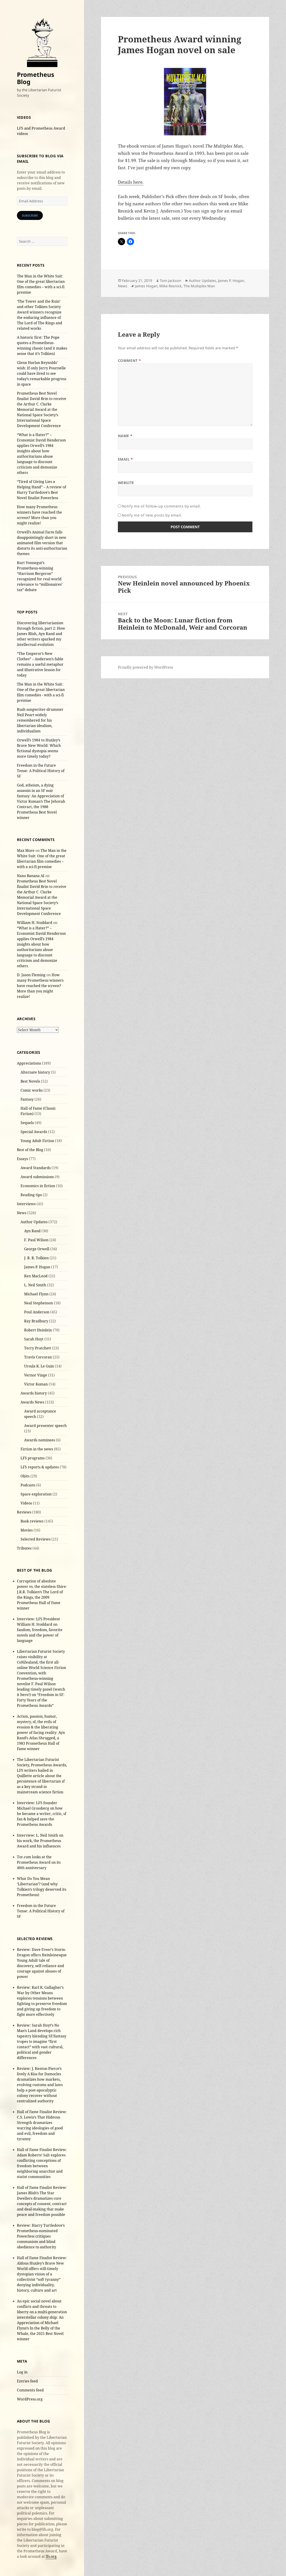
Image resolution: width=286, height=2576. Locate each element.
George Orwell (36, 1248)
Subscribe (30, 215)
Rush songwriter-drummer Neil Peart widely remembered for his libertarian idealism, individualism (40, 720)
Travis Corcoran (38, 1357)
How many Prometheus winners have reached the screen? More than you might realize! (40, 985)
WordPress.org (30, 2399)
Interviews (26, 1203)
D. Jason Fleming (31, 974)
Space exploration (36, 1494)
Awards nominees (39, 1440)
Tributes (24, 1548)
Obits (25, 1476)
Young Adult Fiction (37, 1140)
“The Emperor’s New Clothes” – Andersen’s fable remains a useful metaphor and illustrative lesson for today (40, 664)
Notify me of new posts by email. (152, 515)
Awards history (34, 1393)
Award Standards (36, 1167)
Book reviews (32, 1521)
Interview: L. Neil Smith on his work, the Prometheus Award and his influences (40, 1841)
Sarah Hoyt (33, 1339)
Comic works (32, 1090)
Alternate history (35, 1072)
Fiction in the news (37, 1449)
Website (126, 482)
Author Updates (34, 1221)
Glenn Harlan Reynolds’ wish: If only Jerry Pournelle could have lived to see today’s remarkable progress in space (41, 373)
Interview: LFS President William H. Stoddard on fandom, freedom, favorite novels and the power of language (39, 1629)
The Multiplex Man (199, 285)
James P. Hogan (37, 1266)
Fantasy (27, 1099)
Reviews (24, 1512)
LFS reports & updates (40, 1467)
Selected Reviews (35, 1539)
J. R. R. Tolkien (36, 1257)
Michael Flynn (36, 1293)
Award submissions (37, 1176)
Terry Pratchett (37, 1348)
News (21, 1212)
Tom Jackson (170, 280)
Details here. (131, 182)
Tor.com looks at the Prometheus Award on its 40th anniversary (39, 1862)
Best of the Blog (30, 1149)
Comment (129, 360)
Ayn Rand (32, 1230)
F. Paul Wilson (36, 1239)
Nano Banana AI (30, 875)
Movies (27, 1530)
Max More (25, 850)
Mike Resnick (170, 285)
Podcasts (28, 1485)
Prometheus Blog (35, 78)
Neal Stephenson (38, 1303)
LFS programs (33, 1458)
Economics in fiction (38, 1185)
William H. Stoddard (34, 922)
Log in (22, 2372)
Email (125, 459)
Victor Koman (36, 1384)
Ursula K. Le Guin (39, 1366)
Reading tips (31, 1194)
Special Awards (34, 1131)
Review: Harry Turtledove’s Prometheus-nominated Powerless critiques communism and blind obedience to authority (41, 2236)
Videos (26, 1503)
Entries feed (27, 2381)
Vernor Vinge (35, 1375)
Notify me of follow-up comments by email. (161, 506)
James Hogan (146, 285)
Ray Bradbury (36, 1321)
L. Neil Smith (35, 1284)
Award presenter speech (45, 1425)
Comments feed (30, 2390)
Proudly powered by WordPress (145, 667)
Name (125, 435)
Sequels (27, 1122)
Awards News (32, 1402)
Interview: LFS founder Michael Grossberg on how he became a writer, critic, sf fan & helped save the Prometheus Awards (41, 1813)
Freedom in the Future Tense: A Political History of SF (40, 771)
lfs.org (51, 2556)
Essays (22, 1158)
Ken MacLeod (36, 1275)
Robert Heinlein (38, 1330)
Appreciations (29, 1063)
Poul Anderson (36, 1312)
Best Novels (30, 1081)
